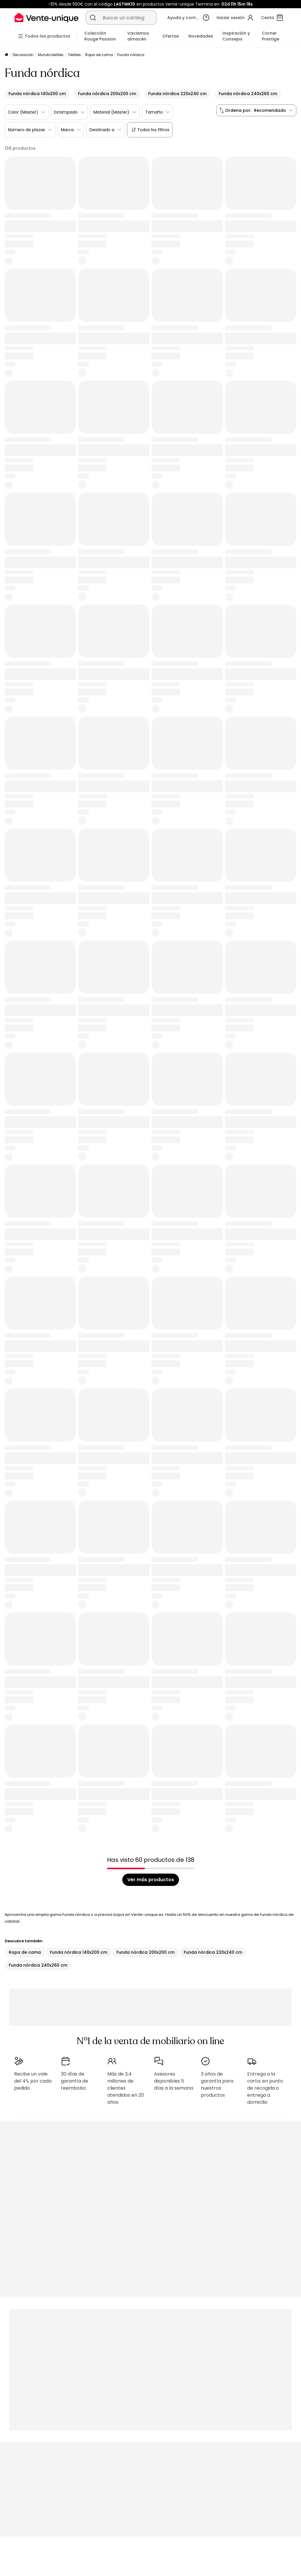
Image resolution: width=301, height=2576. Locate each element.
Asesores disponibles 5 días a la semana (173, 2081)
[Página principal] (6, 55)
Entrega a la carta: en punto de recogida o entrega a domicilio (265, 2088)
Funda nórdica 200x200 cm (145, 1952)
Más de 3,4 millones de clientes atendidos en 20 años (125, 2088)
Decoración (23, 54)
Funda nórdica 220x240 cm (213, 1952)
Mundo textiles (50, 54)
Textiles (74, 54)
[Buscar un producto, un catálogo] (93, 18)
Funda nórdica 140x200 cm (78, 1952)
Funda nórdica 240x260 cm (38, 1965)
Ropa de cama (99, 54)
